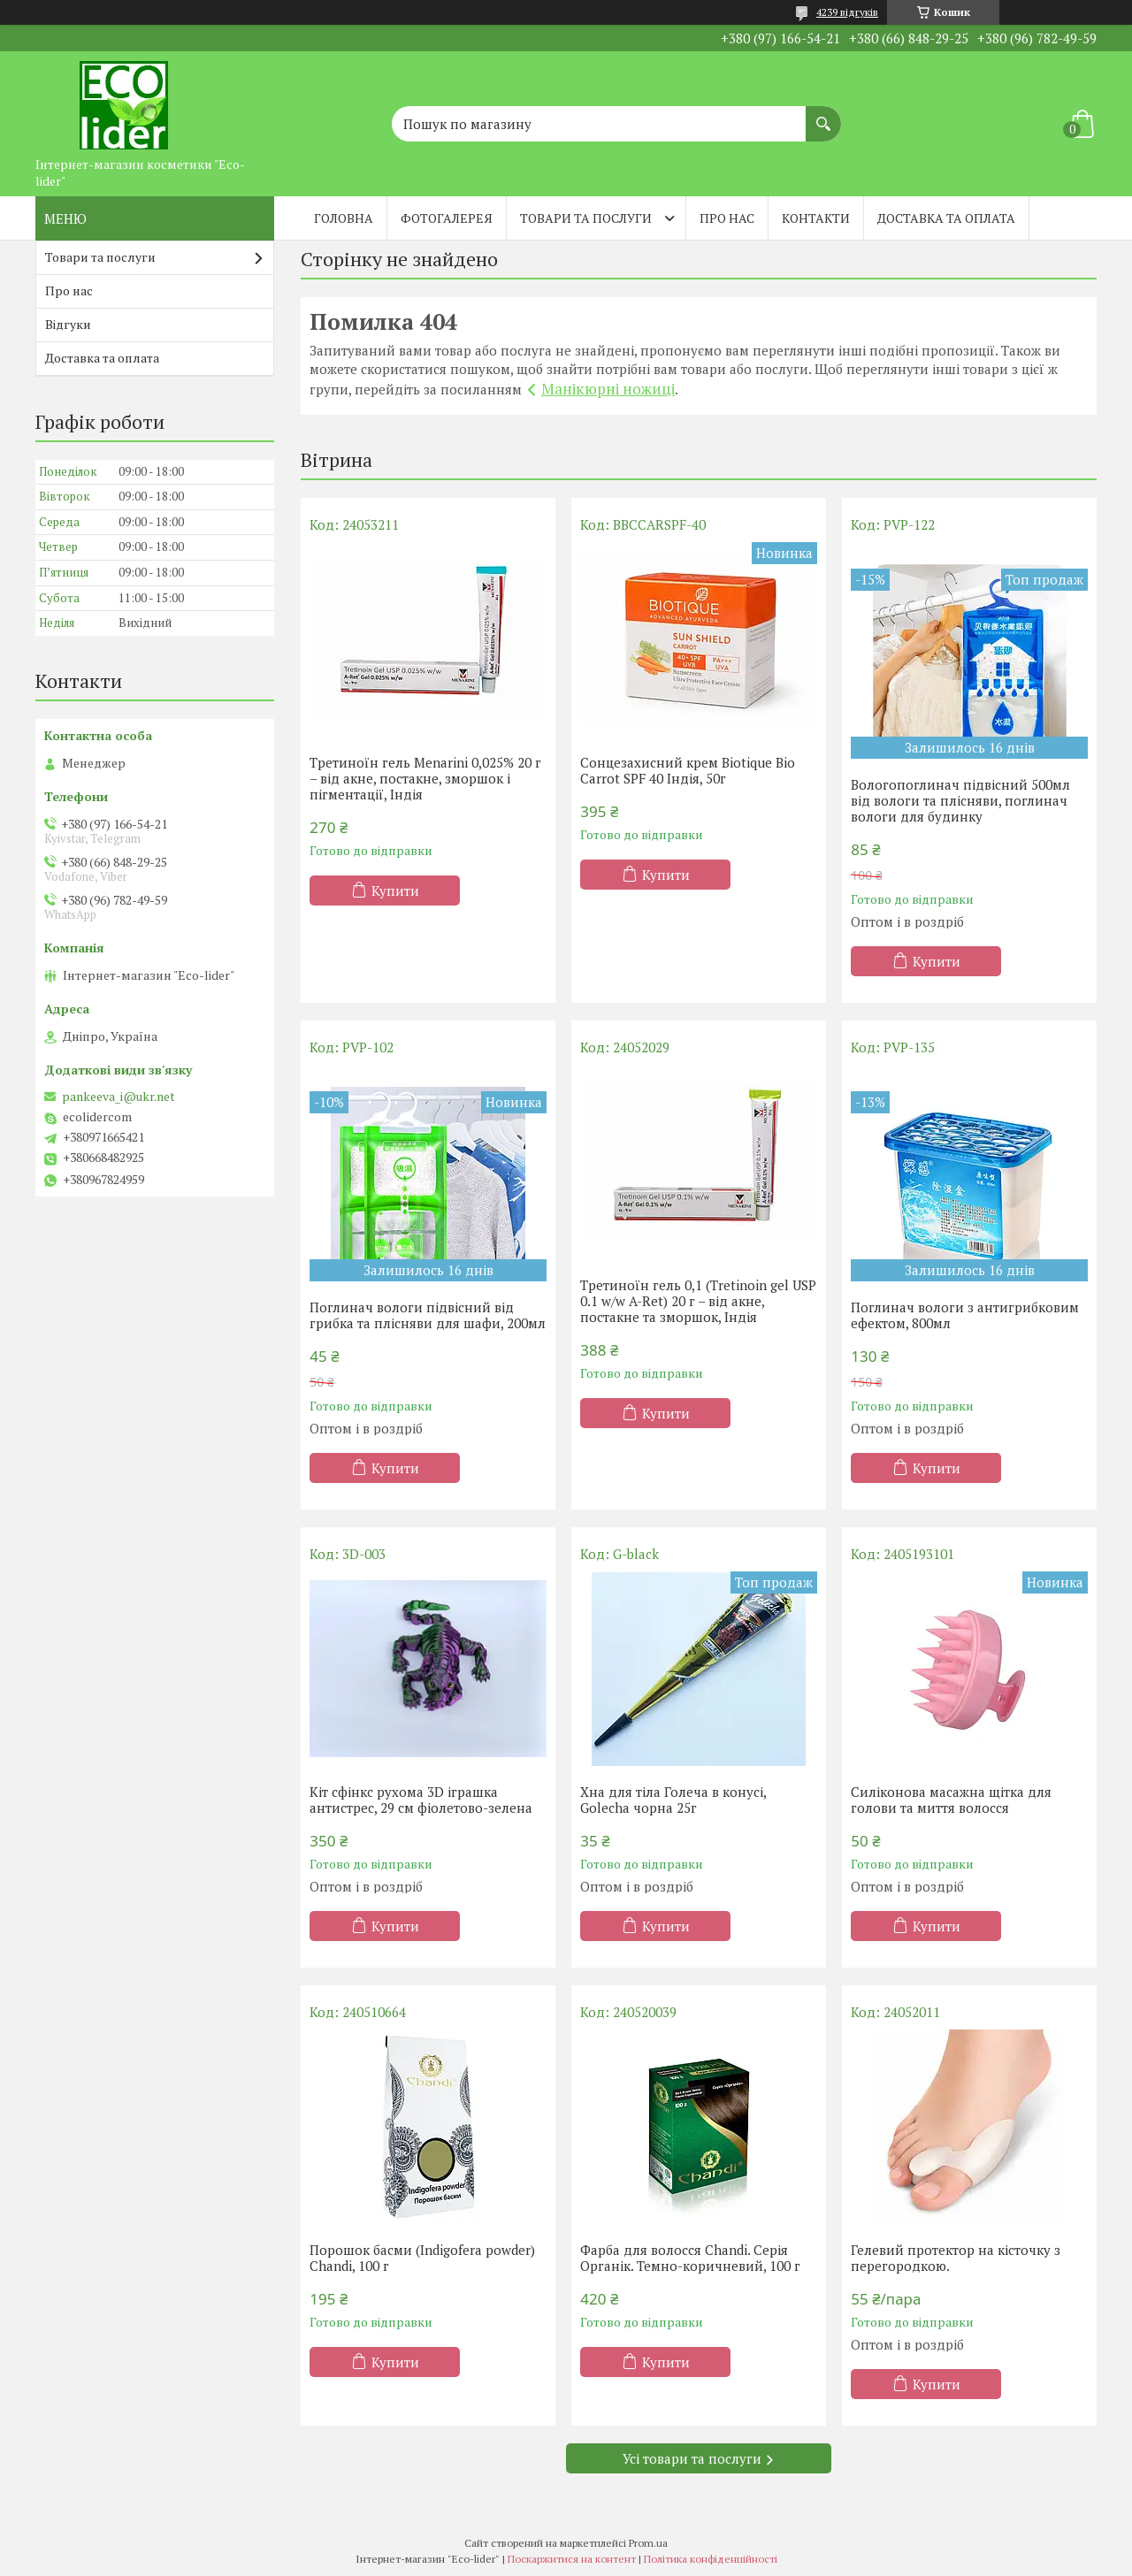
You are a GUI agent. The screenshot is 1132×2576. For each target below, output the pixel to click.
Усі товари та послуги (692, 2458)
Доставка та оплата (946, 218)
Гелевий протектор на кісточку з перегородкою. (955, 2258)
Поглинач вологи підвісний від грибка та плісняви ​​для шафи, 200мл (428, 1315)
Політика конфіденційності (710, 2558)
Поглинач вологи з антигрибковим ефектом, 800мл (965, 1315)
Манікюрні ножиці (608, 388)
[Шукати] (823, 115)
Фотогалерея (447, 218)
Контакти (816, 218)
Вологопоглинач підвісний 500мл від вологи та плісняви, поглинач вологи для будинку (960, 800)
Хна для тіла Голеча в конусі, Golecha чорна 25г (673, 1799)
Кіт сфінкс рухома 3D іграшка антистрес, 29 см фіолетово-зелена (421, 1799)
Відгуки (68, 324)
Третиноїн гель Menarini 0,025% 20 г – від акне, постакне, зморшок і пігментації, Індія (425, 778)
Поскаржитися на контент (572, 2558)
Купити (395, 890)
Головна (343, 218)
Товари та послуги (586, 218)
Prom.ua (648, 2542)
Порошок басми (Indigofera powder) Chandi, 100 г (422, 2258)
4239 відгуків (847, 12)
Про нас (727, 218)
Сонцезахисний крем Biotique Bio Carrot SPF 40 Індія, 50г (687, 770)
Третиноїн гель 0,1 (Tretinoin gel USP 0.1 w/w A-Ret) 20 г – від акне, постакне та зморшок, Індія (698, 1301)
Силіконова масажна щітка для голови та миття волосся (951, 1799)
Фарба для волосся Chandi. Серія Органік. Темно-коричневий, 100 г (690, 2258)
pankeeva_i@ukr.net (118, 1097)
